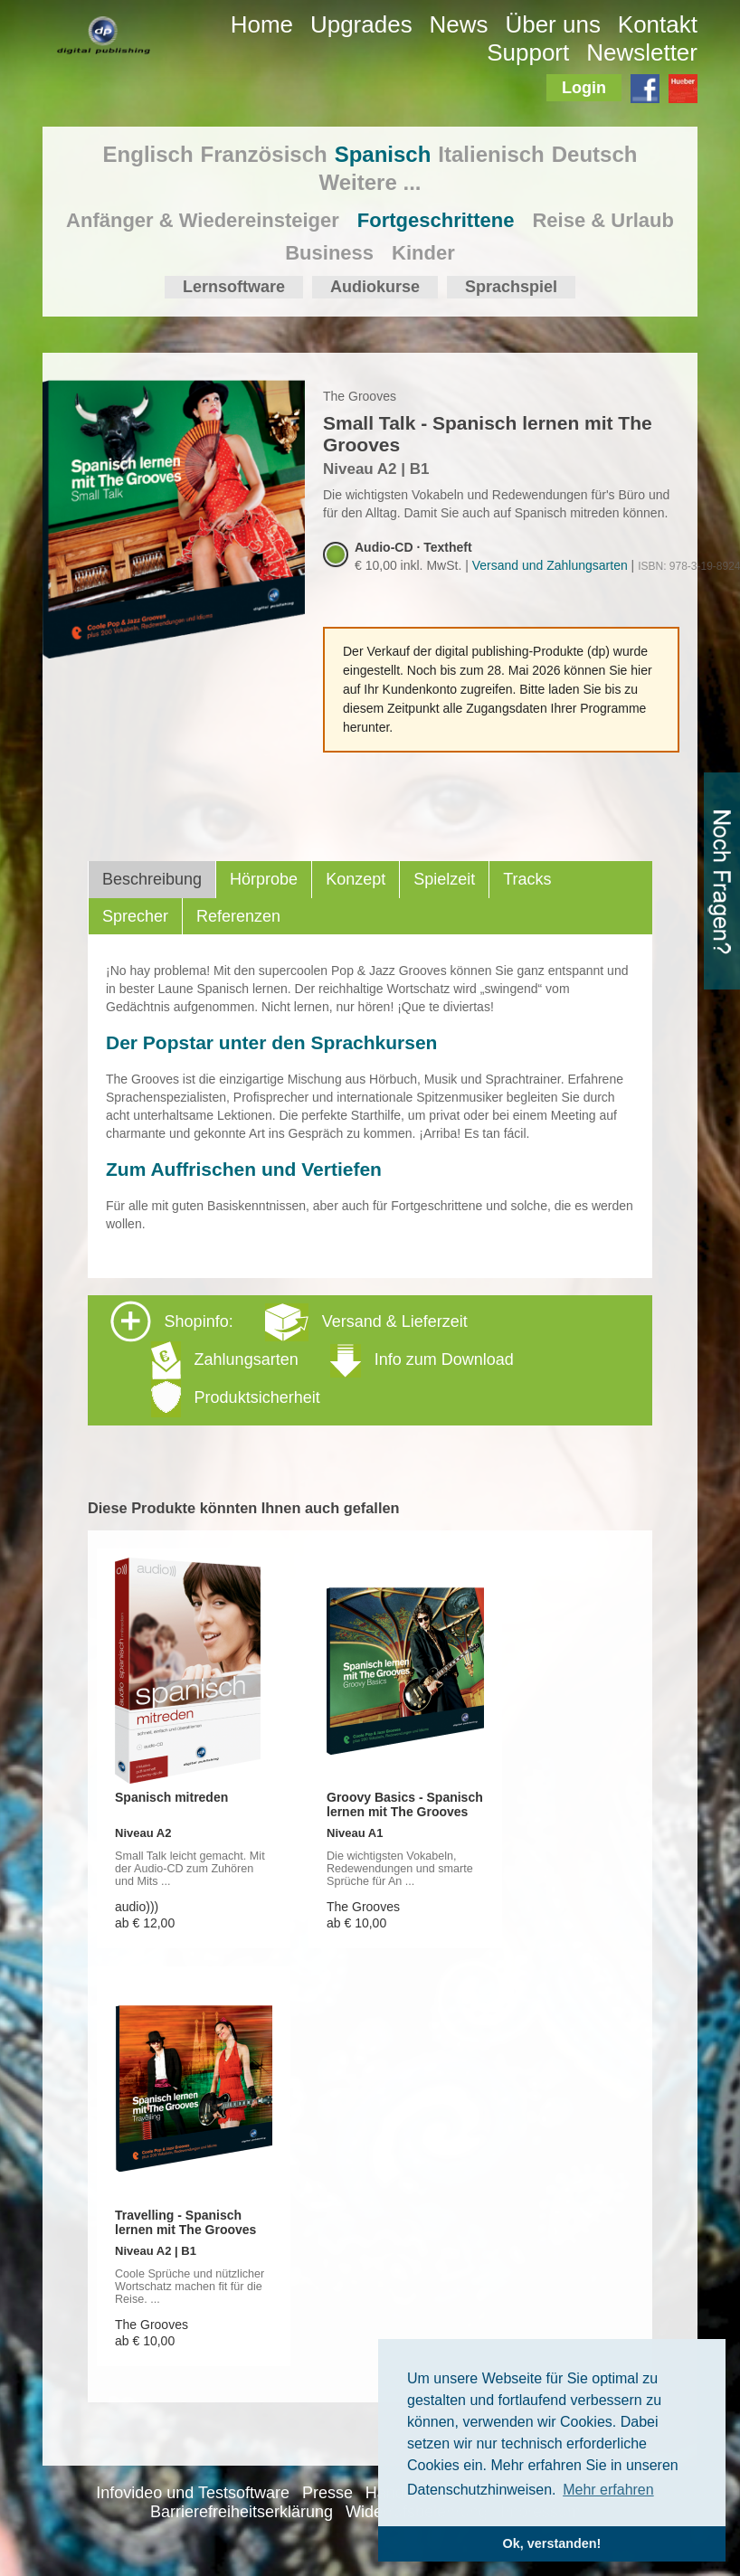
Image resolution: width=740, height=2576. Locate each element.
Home (262, 24)
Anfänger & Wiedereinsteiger (202, 220)
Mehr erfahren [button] (608, 2489)
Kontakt (657, 24)
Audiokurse (375, 287)
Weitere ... (370, 182)
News (459, 24)
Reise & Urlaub (603, 220)
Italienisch (491, 154)
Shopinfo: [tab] (312, 1359)
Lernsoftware (234, 287)
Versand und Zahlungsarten (550, 565)
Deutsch (595, 154)
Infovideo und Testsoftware (192, 2493)
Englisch (148, 154)
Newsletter (641, 52)
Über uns (553, 24)
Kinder (423, 253)
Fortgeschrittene (436, 220)
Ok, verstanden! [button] (552, 2543)
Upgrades (361, 24)
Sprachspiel (511, 287)
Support (528, 52)
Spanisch (383, 154)
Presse (327, 2493)
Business (329, 253)
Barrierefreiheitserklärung (241, 2512)
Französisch (264, 154)
